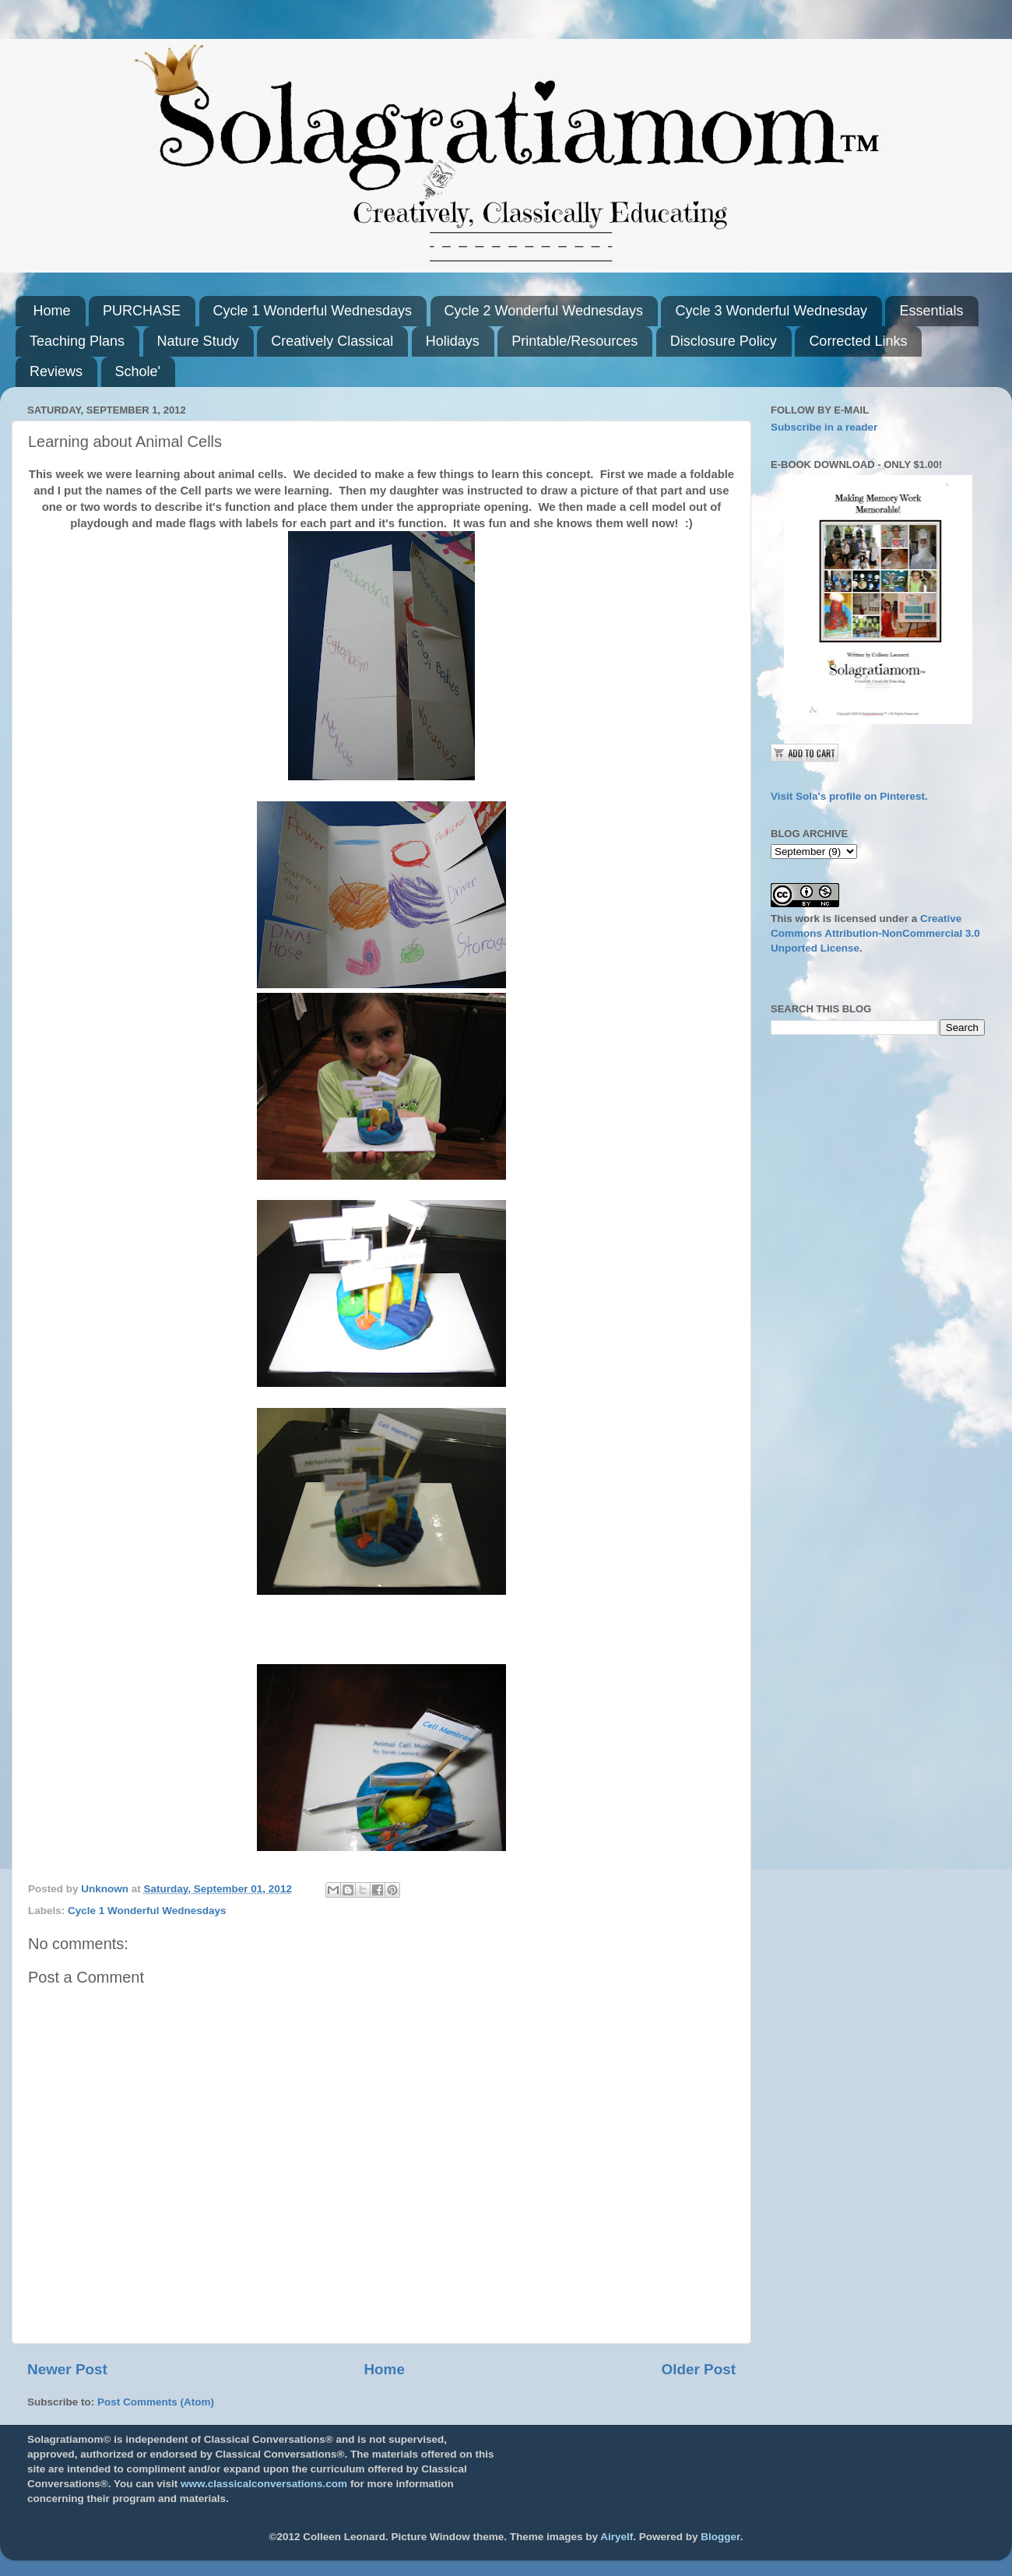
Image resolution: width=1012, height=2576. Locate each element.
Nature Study (198, 341)
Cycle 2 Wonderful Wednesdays (544, 310)
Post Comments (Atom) (155, 2402)
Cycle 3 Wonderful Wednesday (770, 310)
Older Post (698, 2369)
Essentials (931, 310)
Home (52, 310)
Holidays (453, 341)
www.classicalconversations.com (264, 2484)
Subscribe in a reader (824, 427)
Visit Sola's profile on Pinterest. (849, 796)
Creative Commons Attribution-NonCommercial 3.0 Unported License (875, 933)
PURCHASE (142, 310)
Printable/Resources (574, 341)
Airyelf (616, 2537)
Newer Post (67, 2369)
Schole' (137, 371)
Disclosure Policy (723, 341)
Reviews (56, 371)
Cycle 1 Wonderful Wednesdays (312, 310)
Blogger (720, 2537)
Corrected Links (858, 341)
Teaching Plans (77, 341)
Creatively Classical (332, 341)
